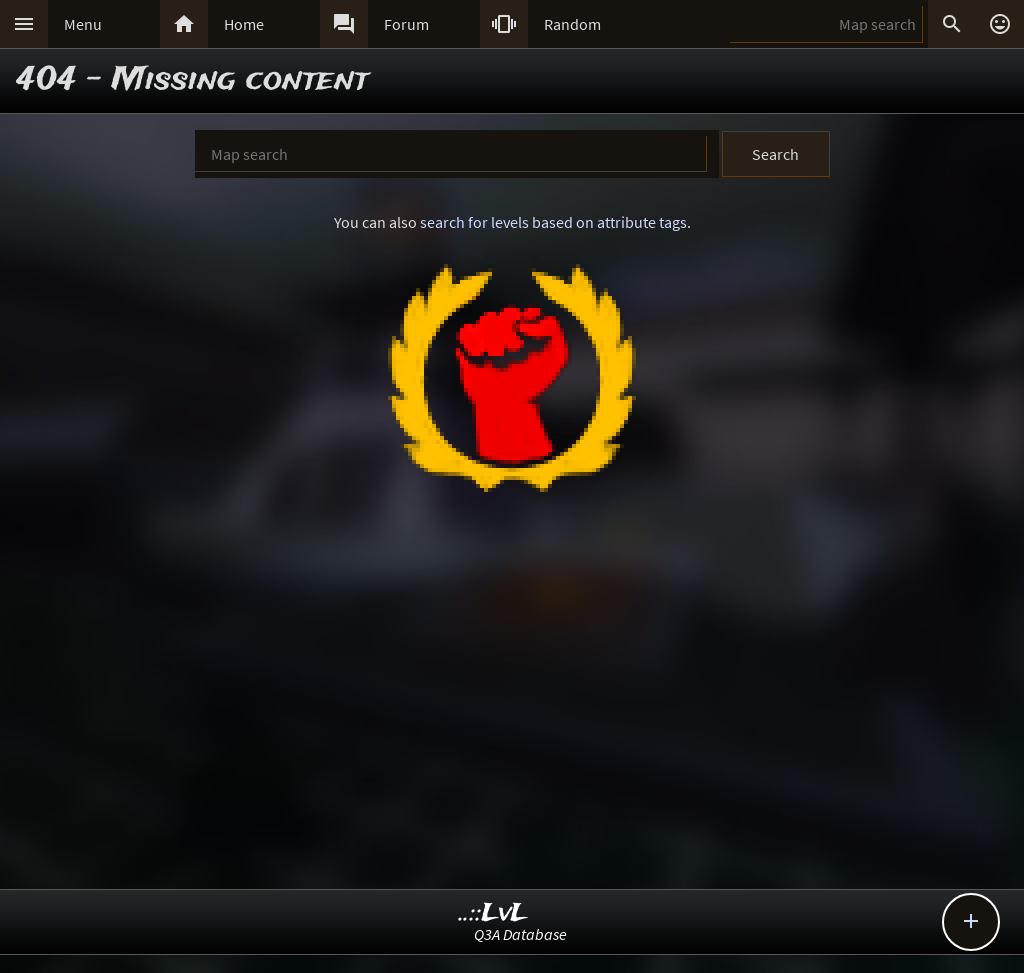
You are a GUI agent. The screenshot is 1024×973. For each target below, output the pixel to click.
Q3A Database (520, 934)
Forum (406, 24)
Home (244, 24)
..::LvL (493, 913)
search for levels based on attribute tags (553, 222)
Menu (83, 24)
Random (572, 24)
